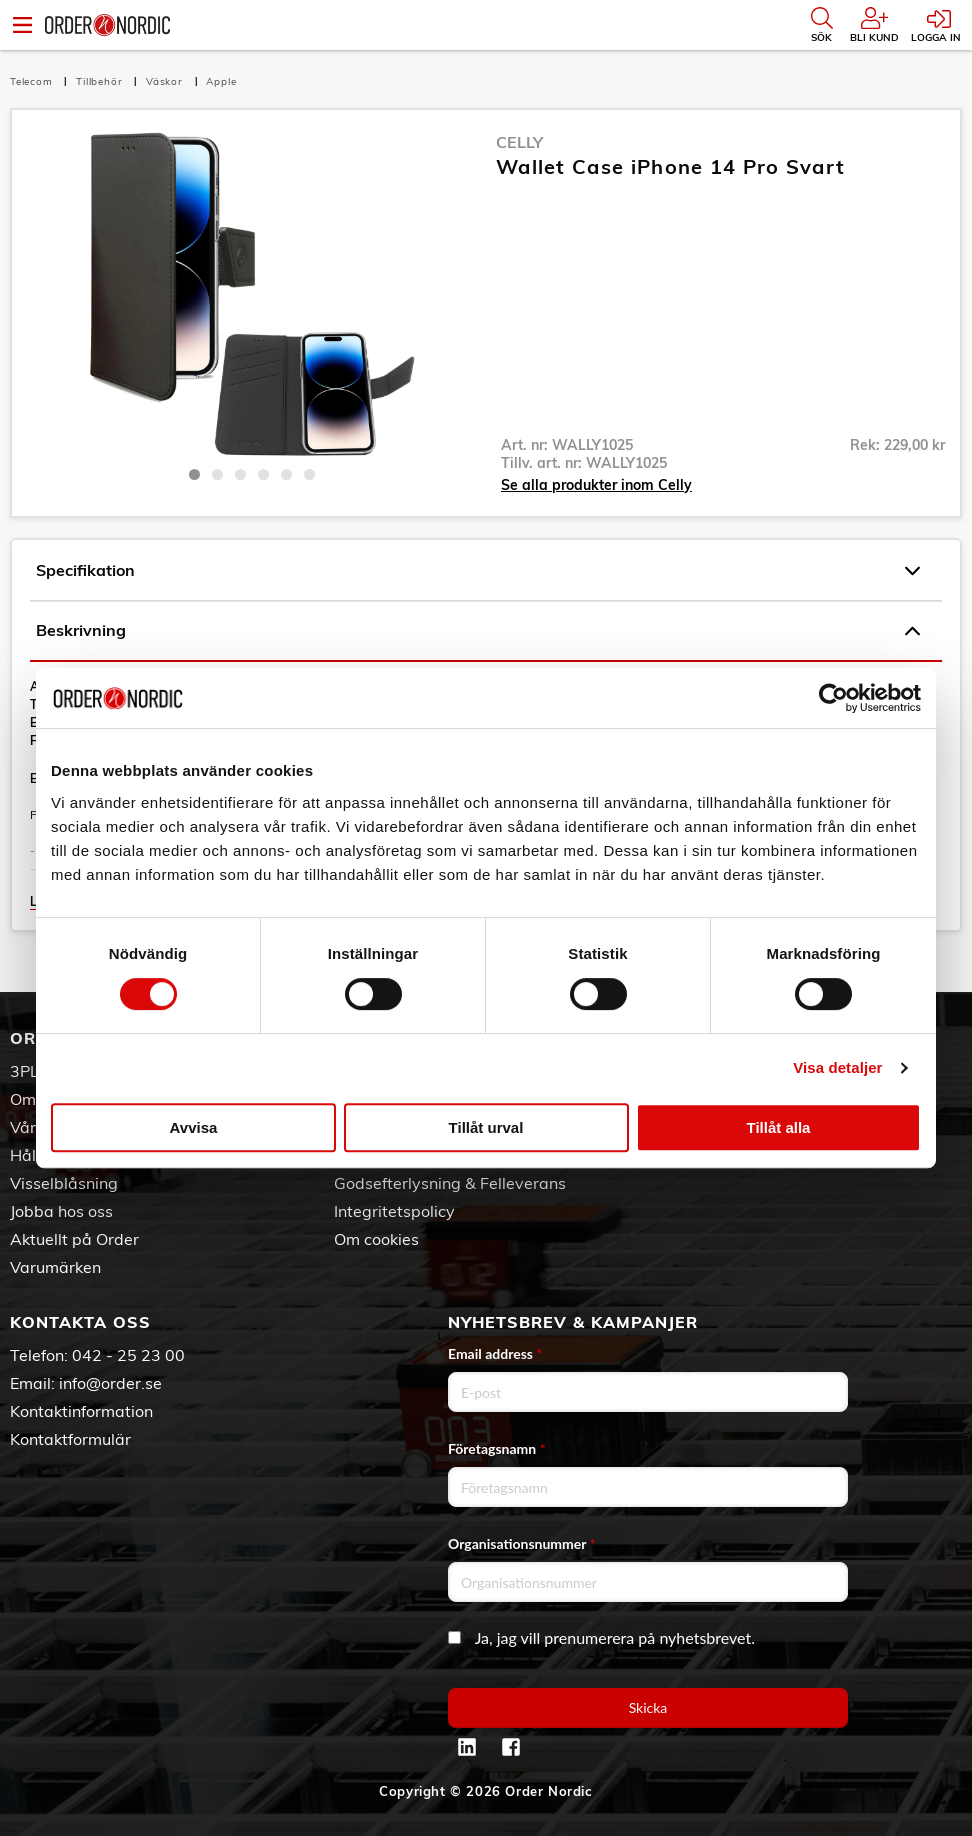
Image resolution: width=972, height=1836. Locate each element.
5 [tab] (286, 474)
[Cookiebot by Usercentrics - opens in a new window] (833, 698)
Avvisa (194, 1127)
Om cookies (376, 1239)
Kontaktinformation (81, 1411)
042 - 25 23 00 (128, 1355)
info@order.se (110, 1383)
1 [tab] (194, 474)
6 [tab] (309, 474)
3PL (24, 1071)
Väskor (166, 81)
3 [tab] (240, 474)
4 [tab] (263, 474)
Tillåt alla (779, 1127)
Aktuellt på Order (74, 1239)
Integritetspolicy (394, 1211)
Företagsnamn (497, 1448)
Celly (519, 142)
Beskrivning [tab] (478, 631)
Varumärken (55, 1267)
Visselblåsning (64, 1183)
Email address (495, 1353)
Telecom (33, 81)
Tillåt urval (486, 1127)
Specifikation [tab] (478, 571)
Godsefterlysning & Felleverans (450, 1183)
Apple (221, 81)
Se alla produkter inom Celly (596, 485)
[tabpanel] (251, 293)
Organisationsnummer (522, 1543)
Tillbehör (101, 81)
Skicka (648, 1707)
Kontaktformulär (70, 1439)
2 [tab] (217, 474)
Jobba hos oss (61, 1211)
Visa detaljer (837, 1067)
